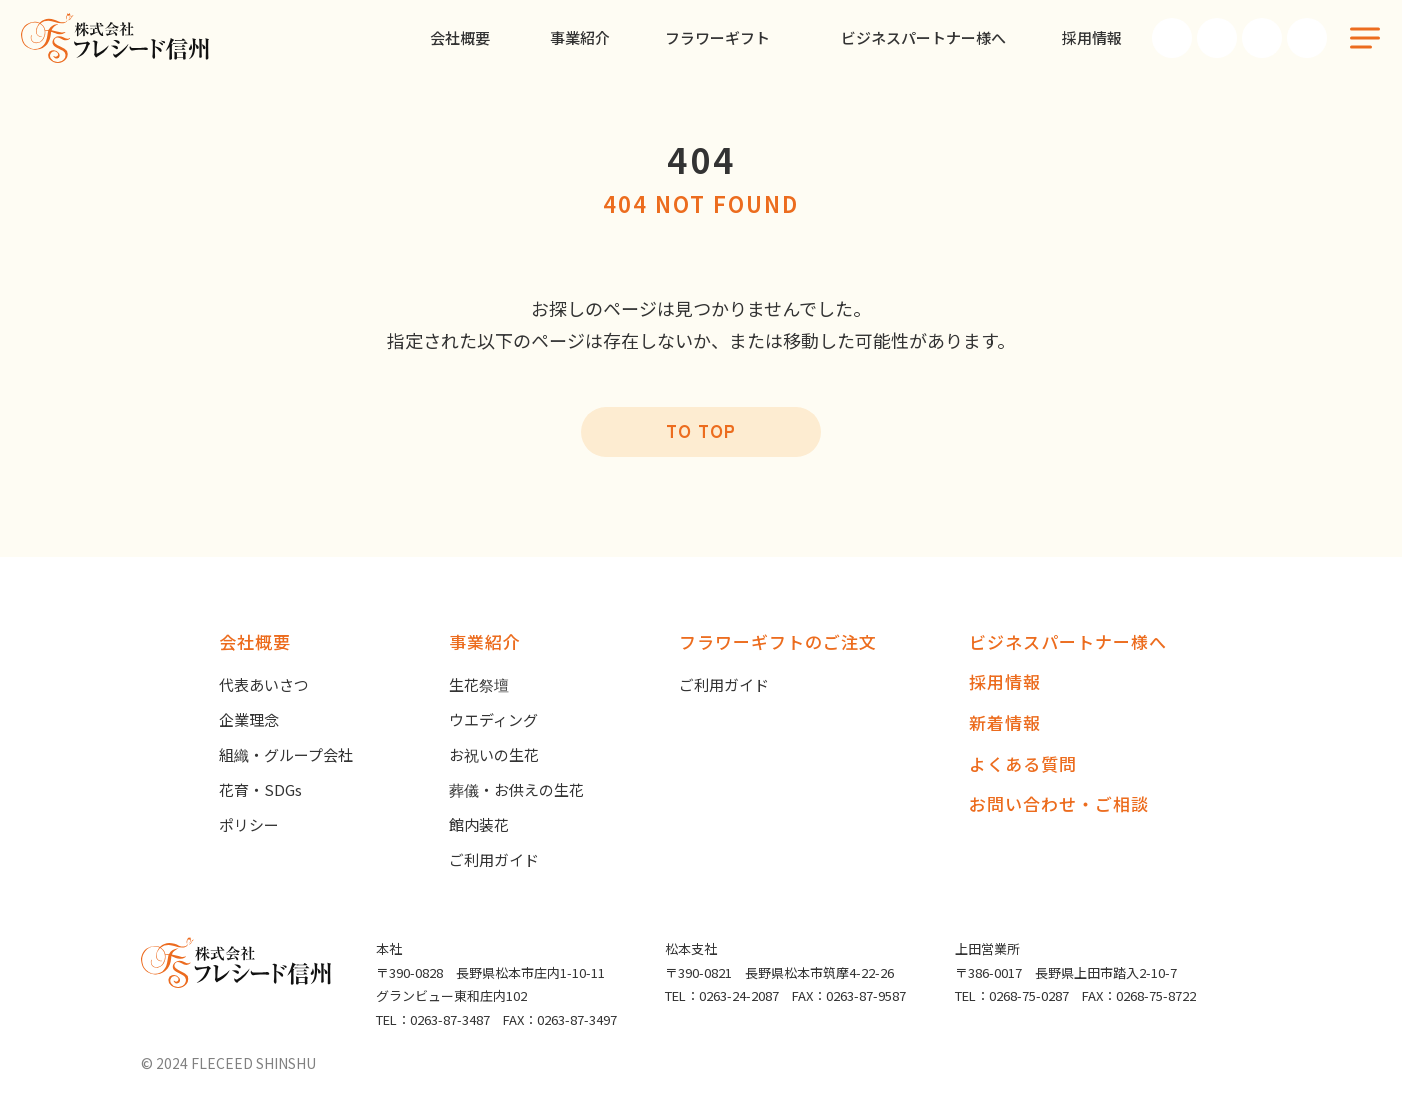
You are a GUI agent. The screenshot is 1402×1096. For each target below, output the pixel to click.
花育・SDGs (260, 789)
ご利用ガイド (494, 859)
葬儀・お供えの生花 (516, 789)
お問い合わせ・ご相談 (1059, 803)
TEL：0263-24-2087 (722, 995)
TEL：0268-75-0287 (1012, 995)
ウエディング (493, 719)
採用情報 (1092, 37)
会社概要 (460, 37)
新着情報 (1005, 722)
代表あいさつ (264, 684)
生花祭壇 (479, 684)
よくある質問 (1023, 763)
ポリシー (249, 824)
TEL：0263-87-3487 (433, 1019)
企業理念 (249, 719)
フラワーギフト (717, 37)
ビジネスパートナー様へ (923, 37)
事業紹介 (580, 37)
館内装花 (479, 824)
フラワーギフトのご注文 (778, 641)
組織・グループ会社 (286, 754)
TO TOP (701, 430)
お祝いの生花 (494, 754)
